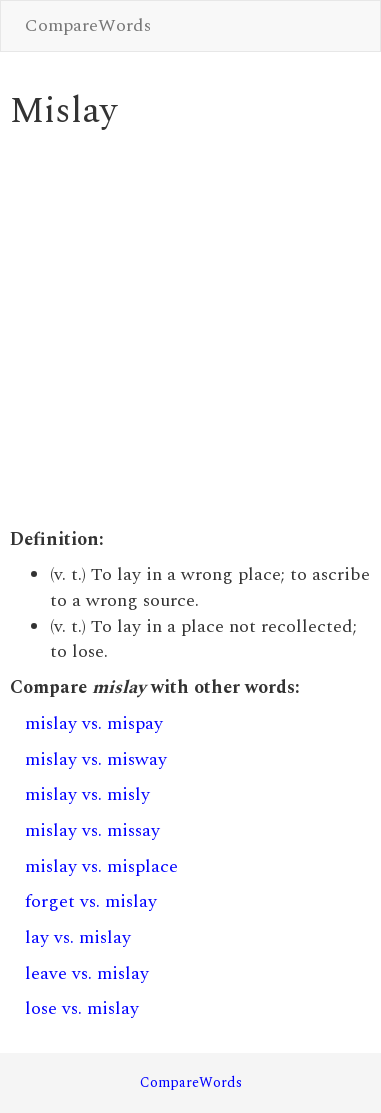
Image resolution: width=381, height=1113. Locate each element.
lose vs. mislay (82, 1008)
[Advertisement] (187, 329)
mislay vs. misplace (101, 866)
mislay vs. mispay (94, 723)
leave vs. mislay (87, 973)
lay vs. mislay (78, 937)
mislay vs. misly (87, 794)
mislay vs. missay (92, 830)
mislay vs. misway (96, 759)
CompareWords (88, 25)
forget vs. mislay (91, 901)
